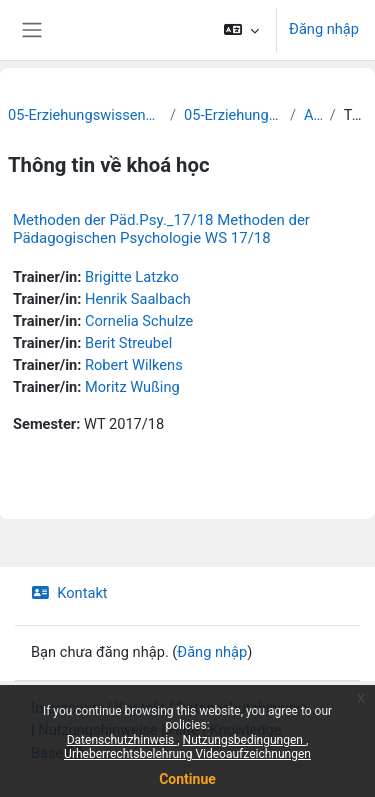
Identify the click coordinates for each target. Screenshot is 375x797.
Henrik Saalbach (138, 299)
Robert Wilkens (134, 365)
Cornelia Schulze (139, 321)
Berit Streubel (128, 343)
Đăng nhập (324, 29)
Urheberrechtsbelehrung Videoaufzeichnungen (187, 754)
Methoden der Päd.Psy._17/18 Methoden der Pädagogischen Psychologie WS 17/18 (161, 229)
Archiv (313, 115)
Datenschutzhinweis (122, 740)
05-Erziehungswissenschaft (233, 115)
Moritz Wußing (132, 387)
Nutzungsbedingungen (244, 740)
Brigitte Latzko (132, 277)
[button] (241, 30)
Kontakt (69, 593)
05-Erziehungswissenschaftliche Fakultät (85, 115)
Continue (187, 779)
